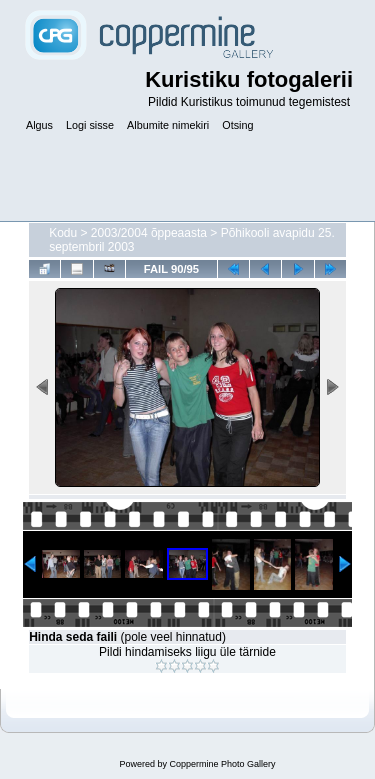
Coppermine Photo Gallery (222, 764)
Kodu (63, 233)
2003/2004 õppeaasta (149, 233)
